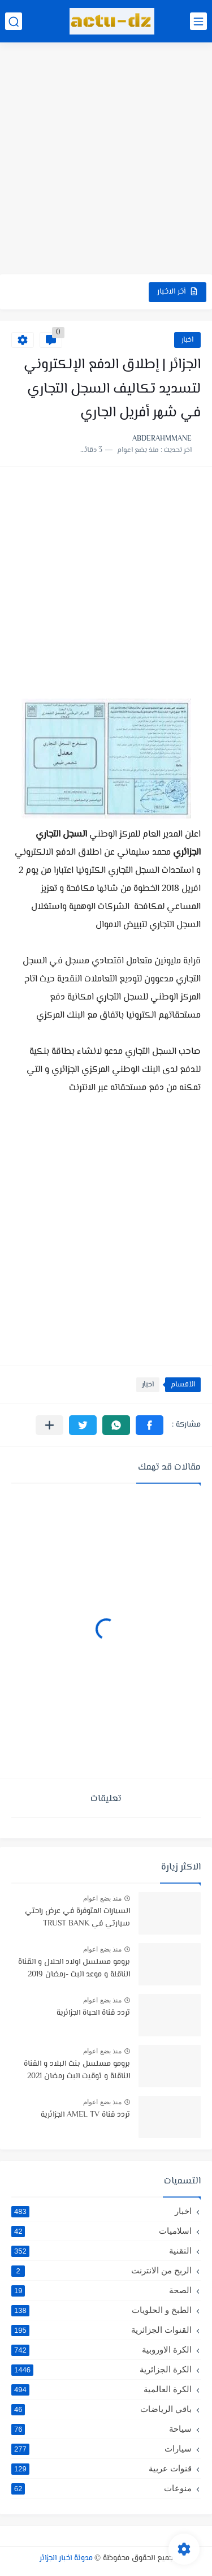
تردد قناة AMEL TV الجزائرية (85, 2115)
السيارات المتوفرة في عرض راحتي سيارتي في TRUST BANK (77, 1917)
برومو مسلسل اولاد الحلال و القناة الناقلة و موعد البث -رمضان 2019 (74, 1968)
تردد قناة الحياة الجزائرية (93, 2013)
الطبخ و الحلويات (101, 2310)
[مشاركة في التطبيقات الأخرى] (49, 1425)
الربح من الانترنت (101, 2270)
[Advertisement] (106, 160)
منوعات (101, 2488)
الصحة (101, 2290)
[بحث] (13, 21)
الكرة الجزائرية (101, 2369)
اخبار (187, 340)
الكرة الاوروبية (101, 2350)
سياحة (101, 2429)
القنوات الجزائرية (101, 2330)
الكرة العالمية (101, 2389)
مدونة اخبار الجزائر (66, 2558)
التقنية (101, 2251)
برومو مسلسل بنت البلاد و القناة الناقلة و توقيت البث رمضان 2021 (77, 2070)
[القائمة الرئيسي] (198, 21)
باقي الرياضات (101, 2409)
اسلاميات (101, 2231)
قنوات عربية (101, 2468)
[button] (149, 1425)
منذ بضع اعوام (102, 1898)
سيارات (101, 2449)
